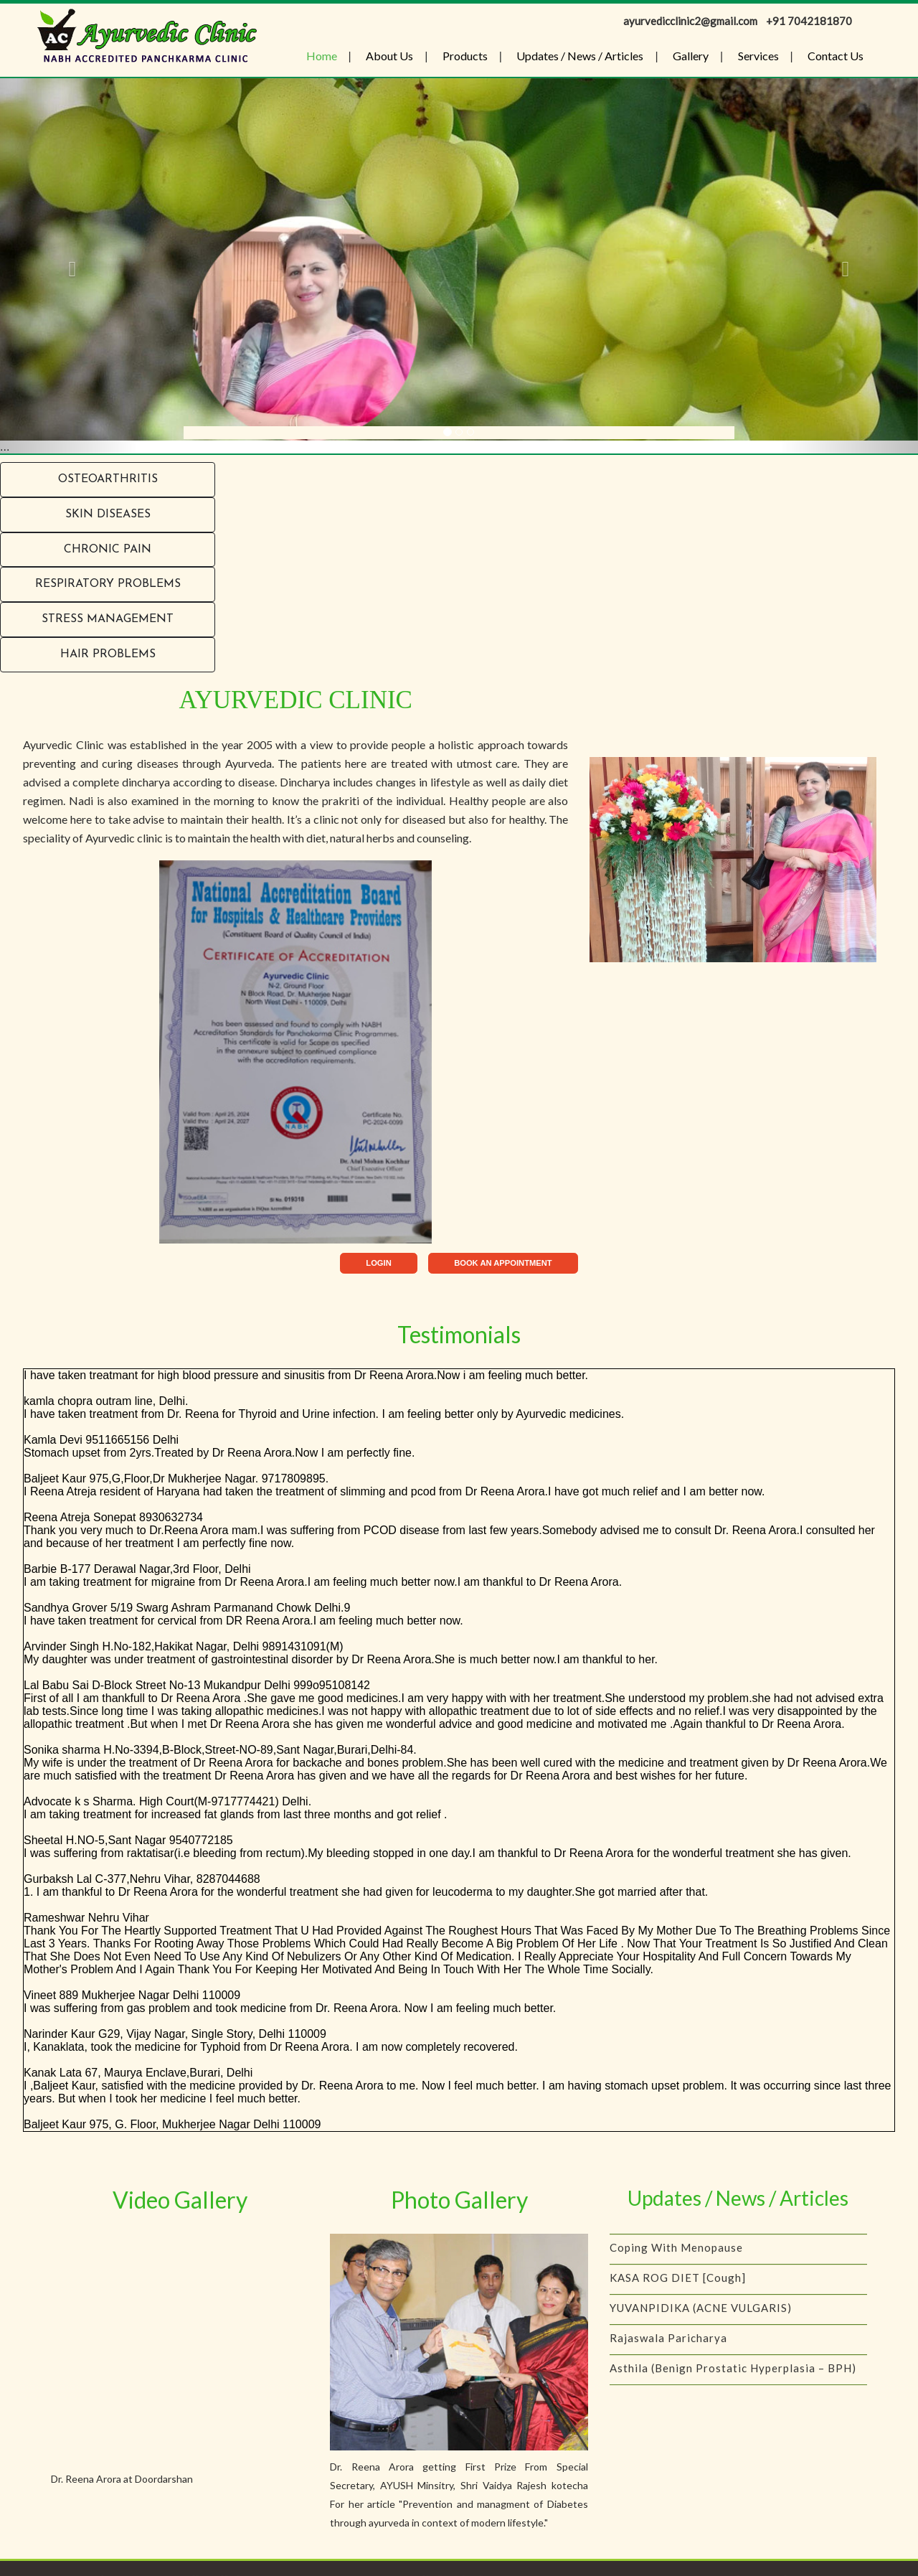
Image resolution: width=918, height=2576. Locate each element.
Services (758, 55)
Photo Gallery (459, 2200)
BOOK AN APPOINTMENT (503, 1263)
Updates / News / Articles (579, 55)
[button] (69, 265)
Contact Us (835, 55)
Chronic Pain (107, 549)
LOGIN (378, 1263)
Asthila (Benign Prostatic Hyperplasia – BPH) (733, 2383)
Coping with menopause (676, 2262)
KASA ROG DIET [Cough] (678, 2292)
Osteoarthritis (108, 479)
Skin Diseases (108, 514)
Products (465, 55)
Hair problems (108, 654)
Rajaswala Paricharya (668, 2352)
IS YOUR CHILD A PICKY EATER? (699, 2232)
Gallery (691, 55)
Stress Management (108, 619)
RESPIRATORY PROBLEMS (108, 584)
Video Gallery (180, 2200)
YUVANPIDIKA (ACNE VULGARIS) (701, 2322)
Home (321, 55)
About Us (389, 55)
